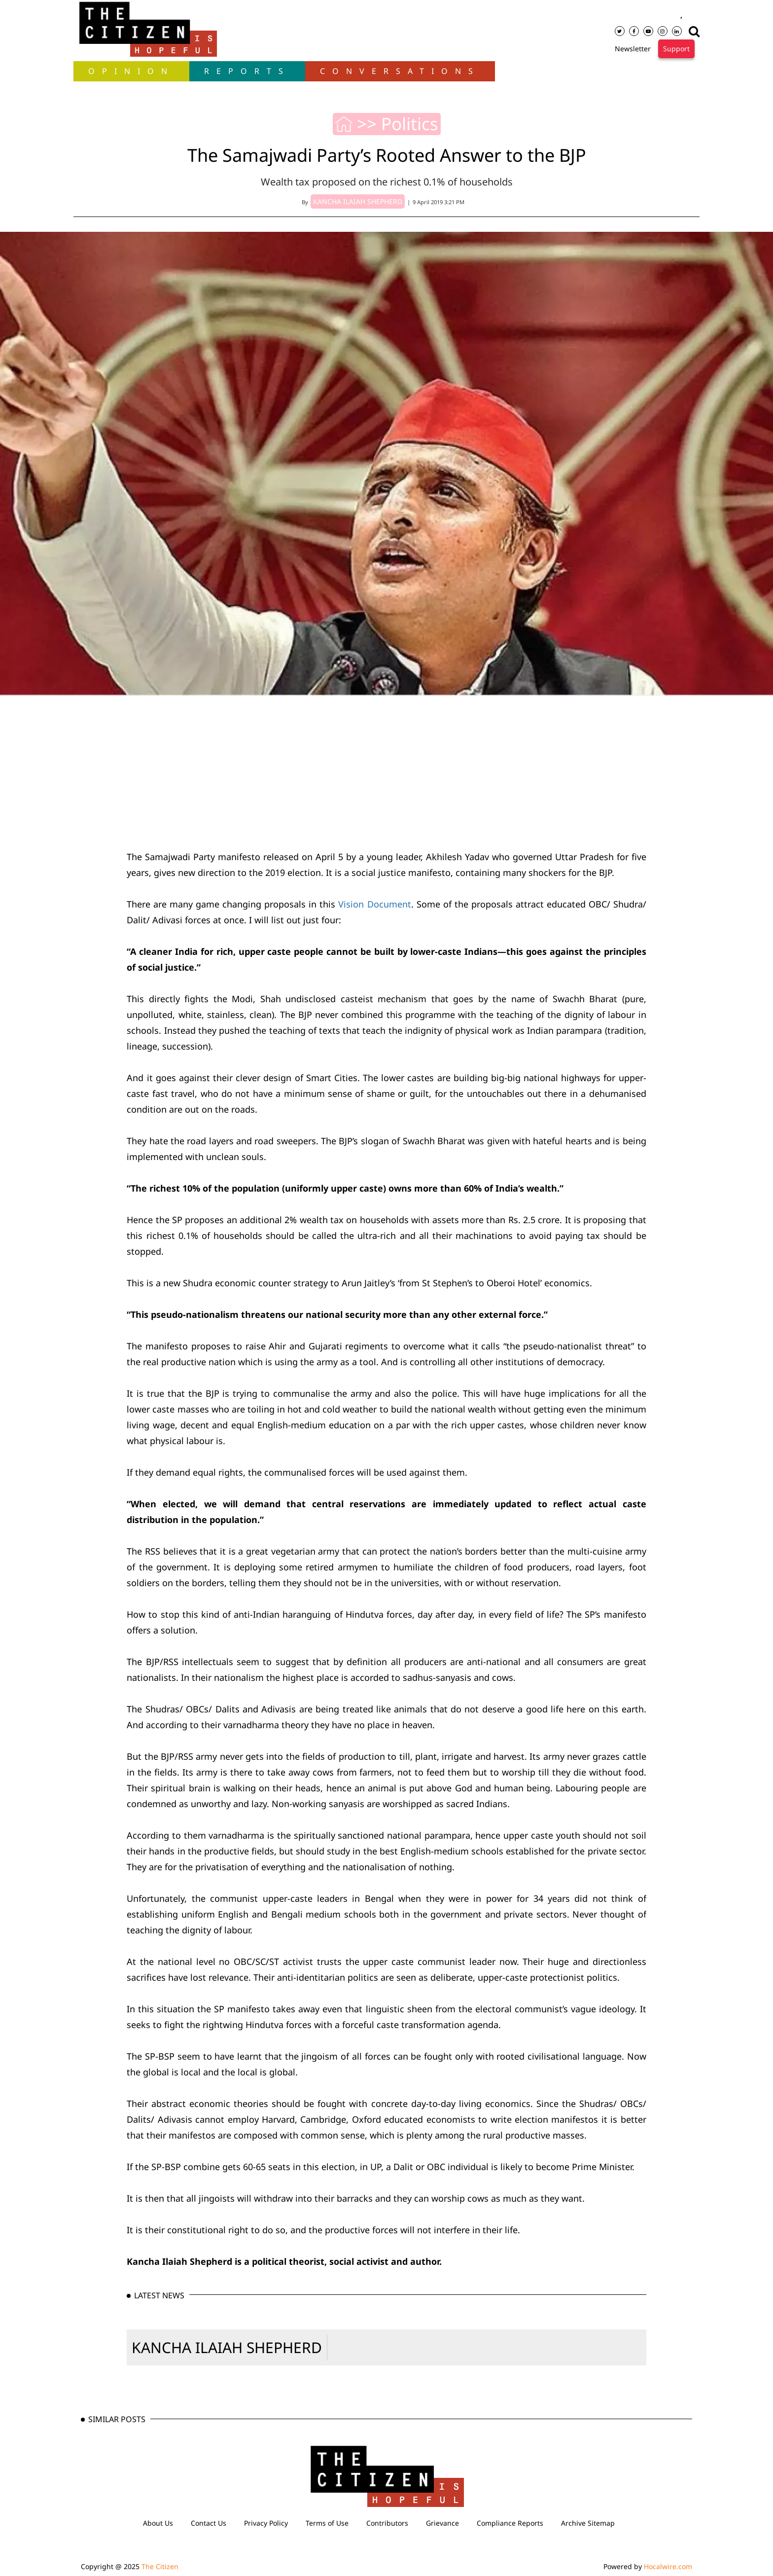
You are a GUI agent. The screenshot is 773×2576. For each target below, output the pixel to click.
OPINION (131, 71)
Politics (409, 124)
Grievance (442, 2523)
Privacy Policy (266, 2523)
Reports (247, 71)
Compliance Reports (510, 2523)
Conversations (400, 71)
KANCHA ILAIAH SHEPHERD (227, 2347)
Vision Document (374, 904)
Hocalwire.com (668, 2566)
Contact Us (208, 2523)
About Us (158, 2523)
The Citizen (159, 2566)
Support (676, 48)
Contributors (387, 2523)
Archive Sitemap (588, 2523)
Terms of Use (327, 2523)
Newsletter (633, 48)
